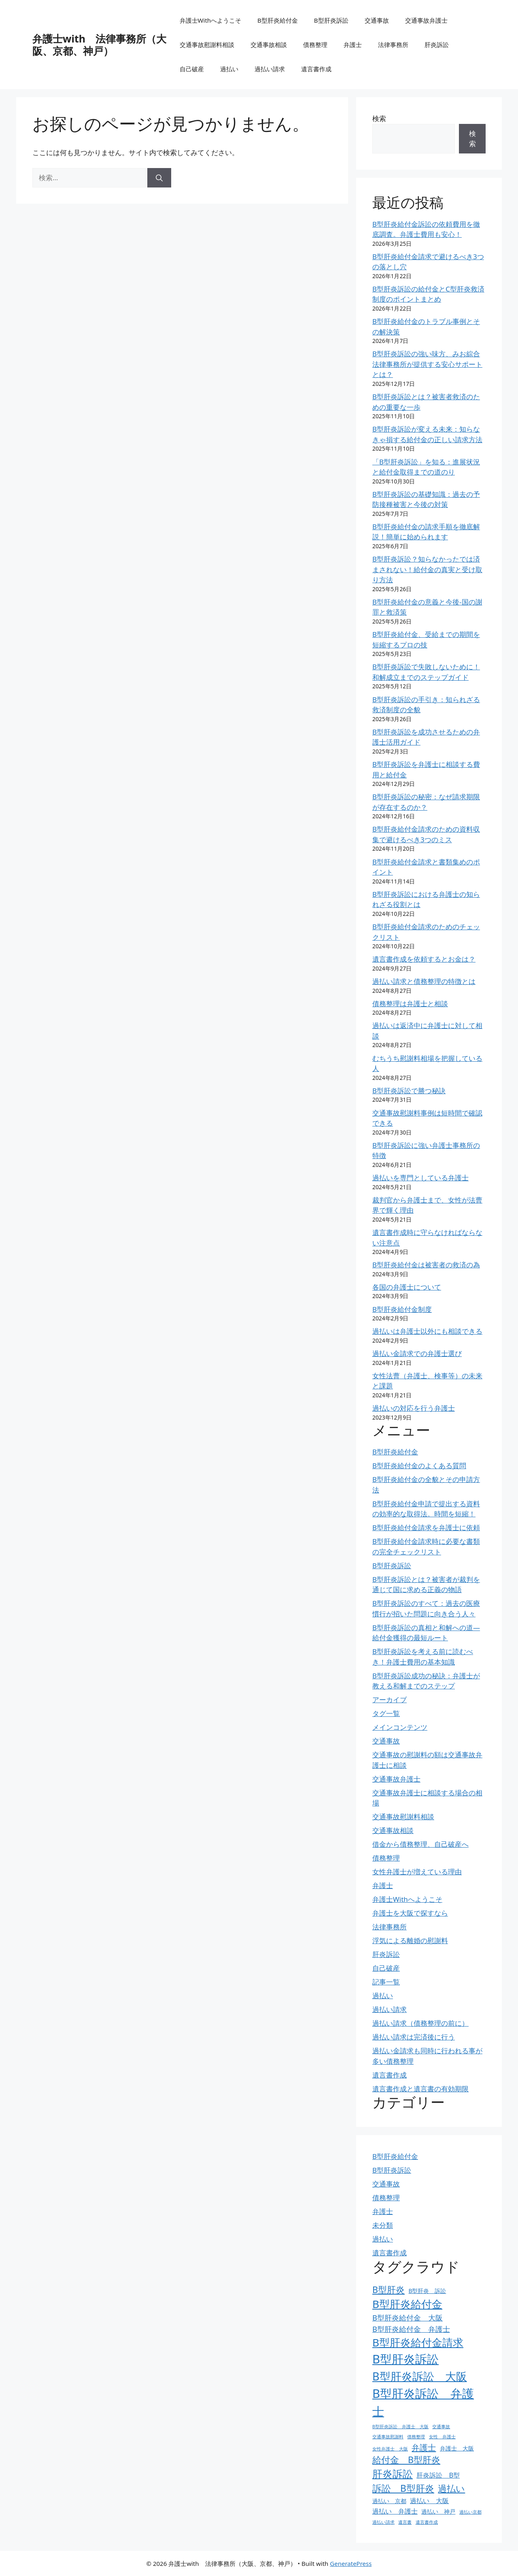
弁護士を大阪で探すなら (410, 1913)
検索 (379, 118)
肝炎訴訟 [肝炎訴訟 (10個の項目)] (392, 2473)
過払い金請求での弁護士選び (417, 1353)
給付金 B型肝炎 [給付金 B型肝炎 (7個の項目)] (406, 2459)
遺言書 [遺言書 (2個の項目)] (405, 2522)
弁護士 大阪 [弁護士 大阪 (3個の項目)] (457, 2448)
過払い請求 (270, 69)
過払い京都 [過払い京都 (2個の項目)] (470, 2512)
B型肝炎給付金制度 (402, 1309)
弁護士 (353, 44)
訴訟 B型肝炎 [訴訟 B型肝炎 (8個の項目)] (403, 2488)
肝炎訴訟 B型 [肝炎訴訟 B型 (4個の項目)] (438, 2475)
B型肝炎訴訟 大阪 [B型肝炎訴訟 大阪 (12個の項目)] (419, 2376)
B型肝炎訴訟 (331, 20)
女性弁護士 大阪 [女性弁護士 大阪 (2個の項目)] (390, 2449)
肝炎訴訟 (437, 44)
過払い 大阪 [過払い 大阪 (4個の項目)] (429, 2500)
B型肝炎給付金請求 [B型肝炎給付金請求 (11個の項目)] (417, 2342)
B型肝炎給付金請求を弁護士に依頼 (426, 1527)
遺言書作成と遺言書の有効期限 (420, 2088)
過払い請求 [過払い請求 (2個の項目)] (383, 2522)
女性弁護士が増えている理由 (417, 1871)
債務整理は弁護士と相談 (410, 1003)
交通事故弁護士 (426, 20)
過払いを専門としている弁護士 (420, 1177)
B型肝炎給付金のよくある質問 (419, 1465)
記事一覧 (386, 1981)
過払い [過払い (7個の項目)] (451, 2488)
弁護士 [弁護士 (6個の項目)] (424, 2447)
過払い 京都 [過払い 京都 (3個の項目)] (389, 2501)
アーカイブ (389, 1699)
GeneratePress (351, 2563)
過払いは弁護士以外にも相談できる (427, 1331)
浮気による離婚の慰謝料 (410, 1940)
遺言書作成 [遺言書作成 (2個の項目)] (427, 2522)
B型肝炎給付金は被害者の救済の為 (426, 1264)
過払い (229, 69)
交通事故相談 (269, 44)
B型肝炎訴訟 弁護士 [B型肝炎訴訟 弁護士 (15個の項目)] (423, 2402)
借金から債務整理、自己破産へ (420, 1844)
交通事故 (377, 20)
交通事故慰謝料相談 (207, 44)
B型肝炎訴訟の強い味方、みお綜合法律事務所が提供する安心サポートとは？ (427, 364)
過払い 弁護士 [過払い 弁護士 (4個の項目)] (395, 2511)
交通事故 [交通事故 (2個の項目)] (441, 2426)
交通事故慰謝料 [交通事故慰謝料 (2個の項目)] (387, 2437)
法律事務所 (393, 44)
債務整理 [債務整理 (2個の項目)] (416, 2437)
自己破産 (192, 69)
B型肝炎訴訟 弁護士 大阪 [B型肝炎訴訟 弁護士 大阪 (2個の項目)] (400, 2426)
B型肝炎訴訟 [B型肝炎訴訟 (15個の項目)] (405, 2359)
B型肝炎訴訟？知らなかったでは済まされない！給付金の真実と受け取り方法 (427, 569)
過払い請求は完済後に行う (413, 2037)
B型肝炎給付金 (277, 20)
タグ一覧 (386, 1713)
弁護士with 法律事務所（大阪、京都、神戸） (99, 44)
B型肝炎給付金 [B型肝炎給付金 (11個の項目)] (407, 2304)
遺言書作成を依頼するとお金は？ (424, 959)
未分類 (382, 2225)
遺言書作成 (316, 69)
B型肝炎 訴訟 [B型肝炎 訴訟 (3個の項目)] (427, 2291)
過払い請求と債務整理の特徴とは (424, 981)
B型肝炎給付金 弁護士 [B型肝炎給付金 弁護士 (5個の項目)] (411, 2329)
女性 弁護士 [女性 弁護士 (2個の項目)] (442, 2437)
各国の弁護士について (406, 1287)
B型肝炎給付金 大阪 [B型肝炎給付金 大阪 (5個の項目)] (407, 2317)
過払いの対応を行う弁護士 (413, 1408)
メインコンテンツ (399, 1727)
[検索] (159, 177)
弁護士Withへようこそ (211, 20)
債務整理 (315, 44)
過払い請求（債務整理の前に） (420, 2023)
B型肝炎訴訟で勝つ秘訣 (409, 1090)
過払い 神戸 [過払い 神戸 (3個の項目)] (438, 2511)
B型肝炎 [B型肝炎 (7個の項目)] (388, 2289)
